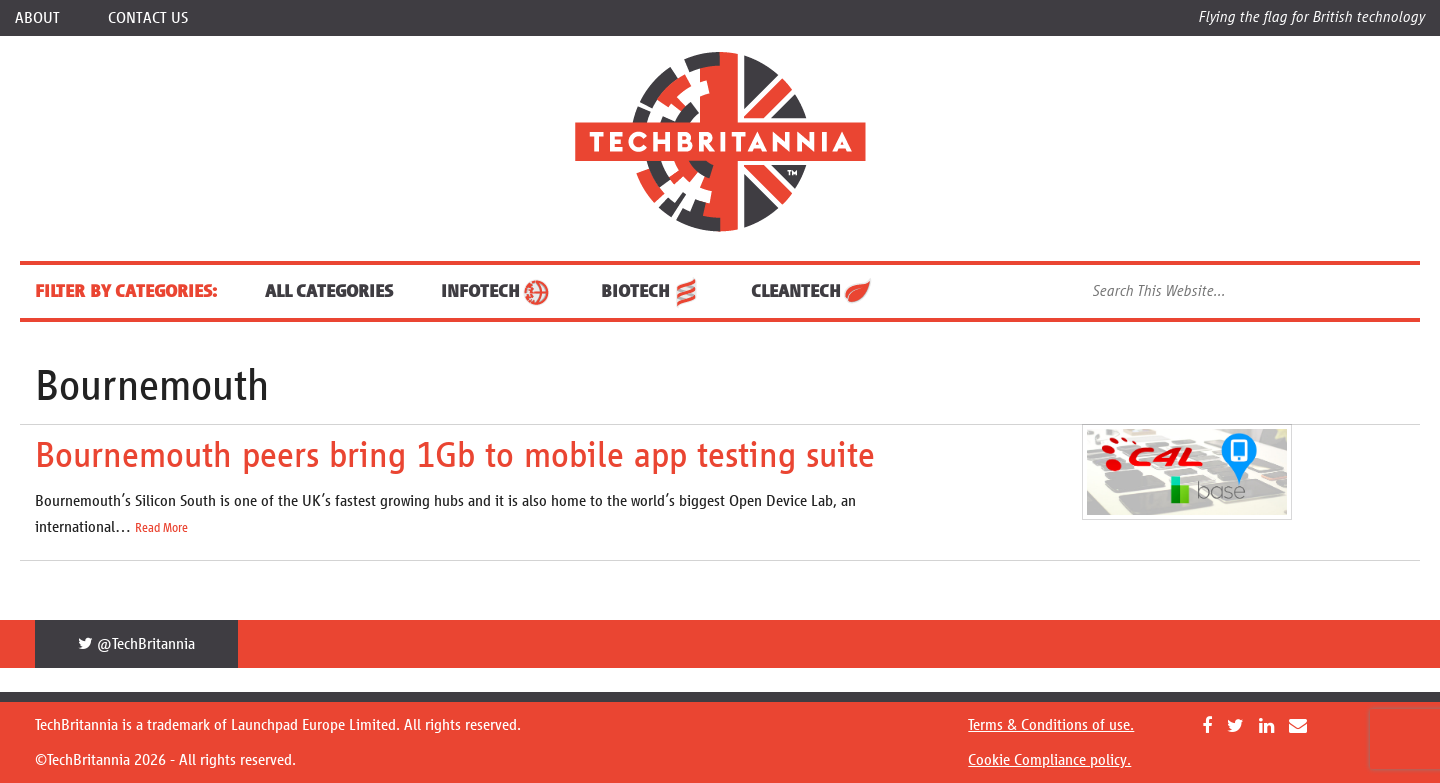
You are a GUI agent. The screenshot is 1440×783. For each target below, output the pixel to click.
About (37, 17)
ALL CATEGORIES (329, 291)
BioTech (652, 291)
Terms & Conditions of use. (1051, 724)
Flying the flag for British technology (1312, 16)
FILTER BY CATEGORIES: (126, 291)
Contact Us (148, 17)
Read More (161, 528)
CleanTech (812, 291)
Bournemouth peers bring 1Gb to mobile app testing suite (455, 454)
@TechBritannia (136, 643)
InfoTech (497, 291)
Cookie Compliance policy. (1049, 759)
